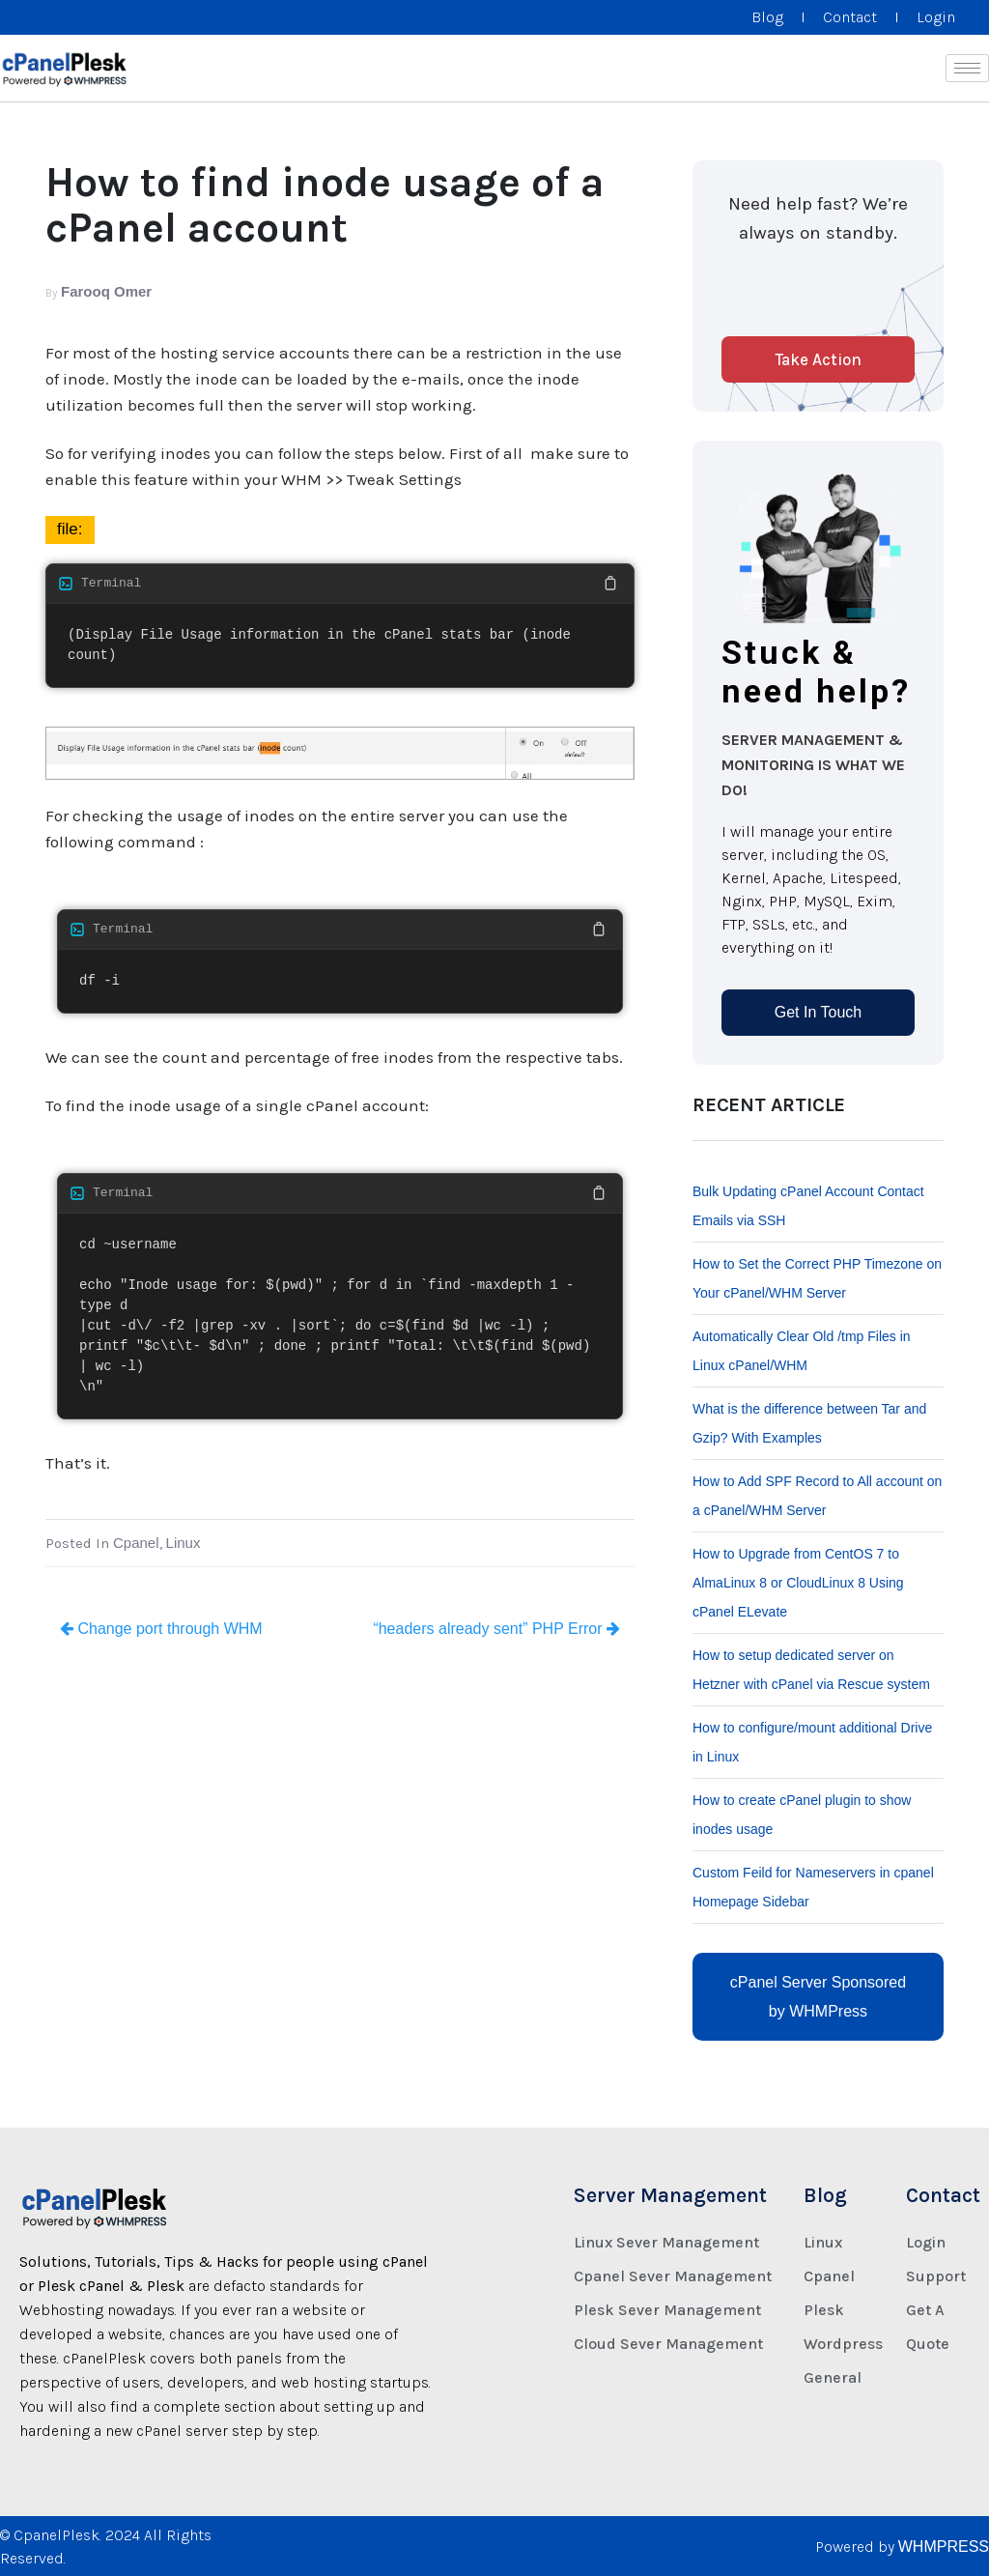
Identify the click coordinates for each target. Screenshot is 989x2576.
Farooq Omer (106, 291)
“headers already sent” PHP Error (496, 1628)
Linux (183, 1542)
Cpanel (136, 1542)
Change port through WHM (161, 1628)
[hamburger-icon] (967, 68)
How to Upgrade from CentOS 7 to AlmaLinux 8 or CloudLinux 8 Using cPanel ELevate (798, 1582)
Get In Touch (818, 1012)
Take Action (818, 359)
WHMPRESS (943, 2546)
